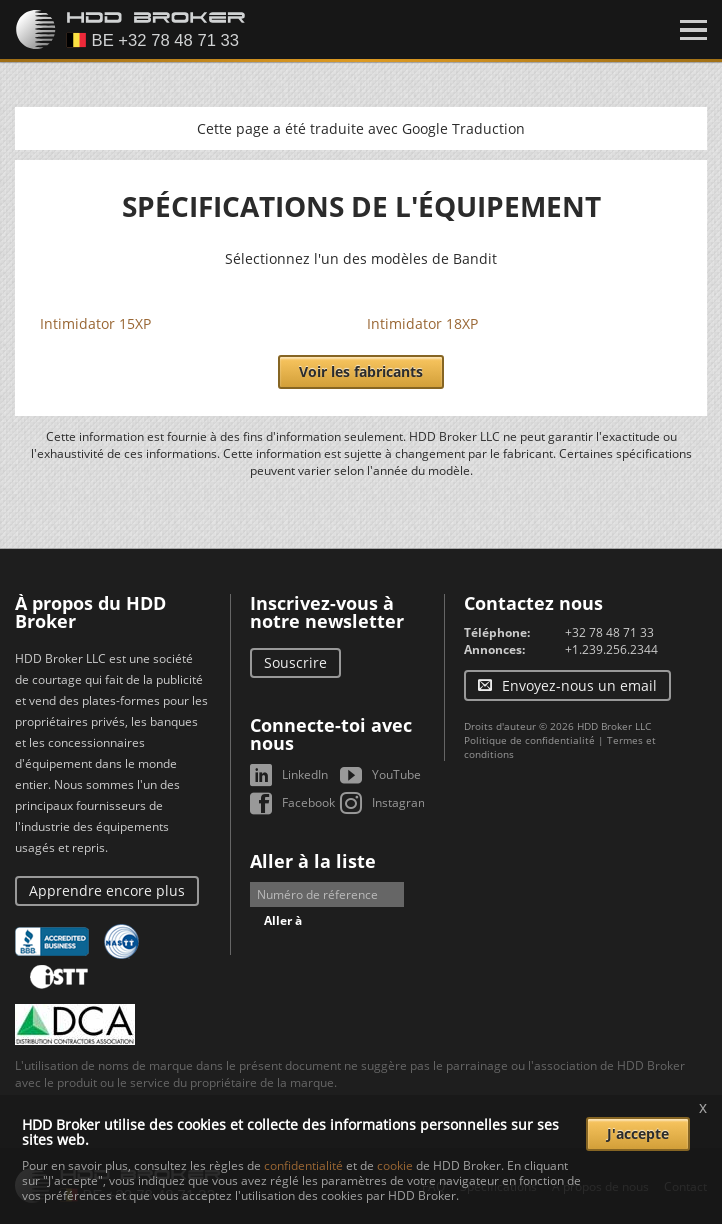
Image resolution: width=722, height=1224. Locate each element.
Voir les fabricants (361, 371)
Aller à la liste (313, 861)
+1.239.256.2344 (611, 649)
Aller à (283, 920)
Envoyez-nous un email (579, 685)
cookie (395, 1165)
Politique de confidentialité (529, 740)
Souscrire (295, 662)
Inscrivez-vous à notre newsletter (327, 612)
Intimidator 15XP (95, 323)
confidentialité (303, 1165)
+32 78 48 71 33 (609, 632)
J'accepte (638, 1133)
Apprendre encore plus (107, 890)
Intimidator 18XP (422, 323)
